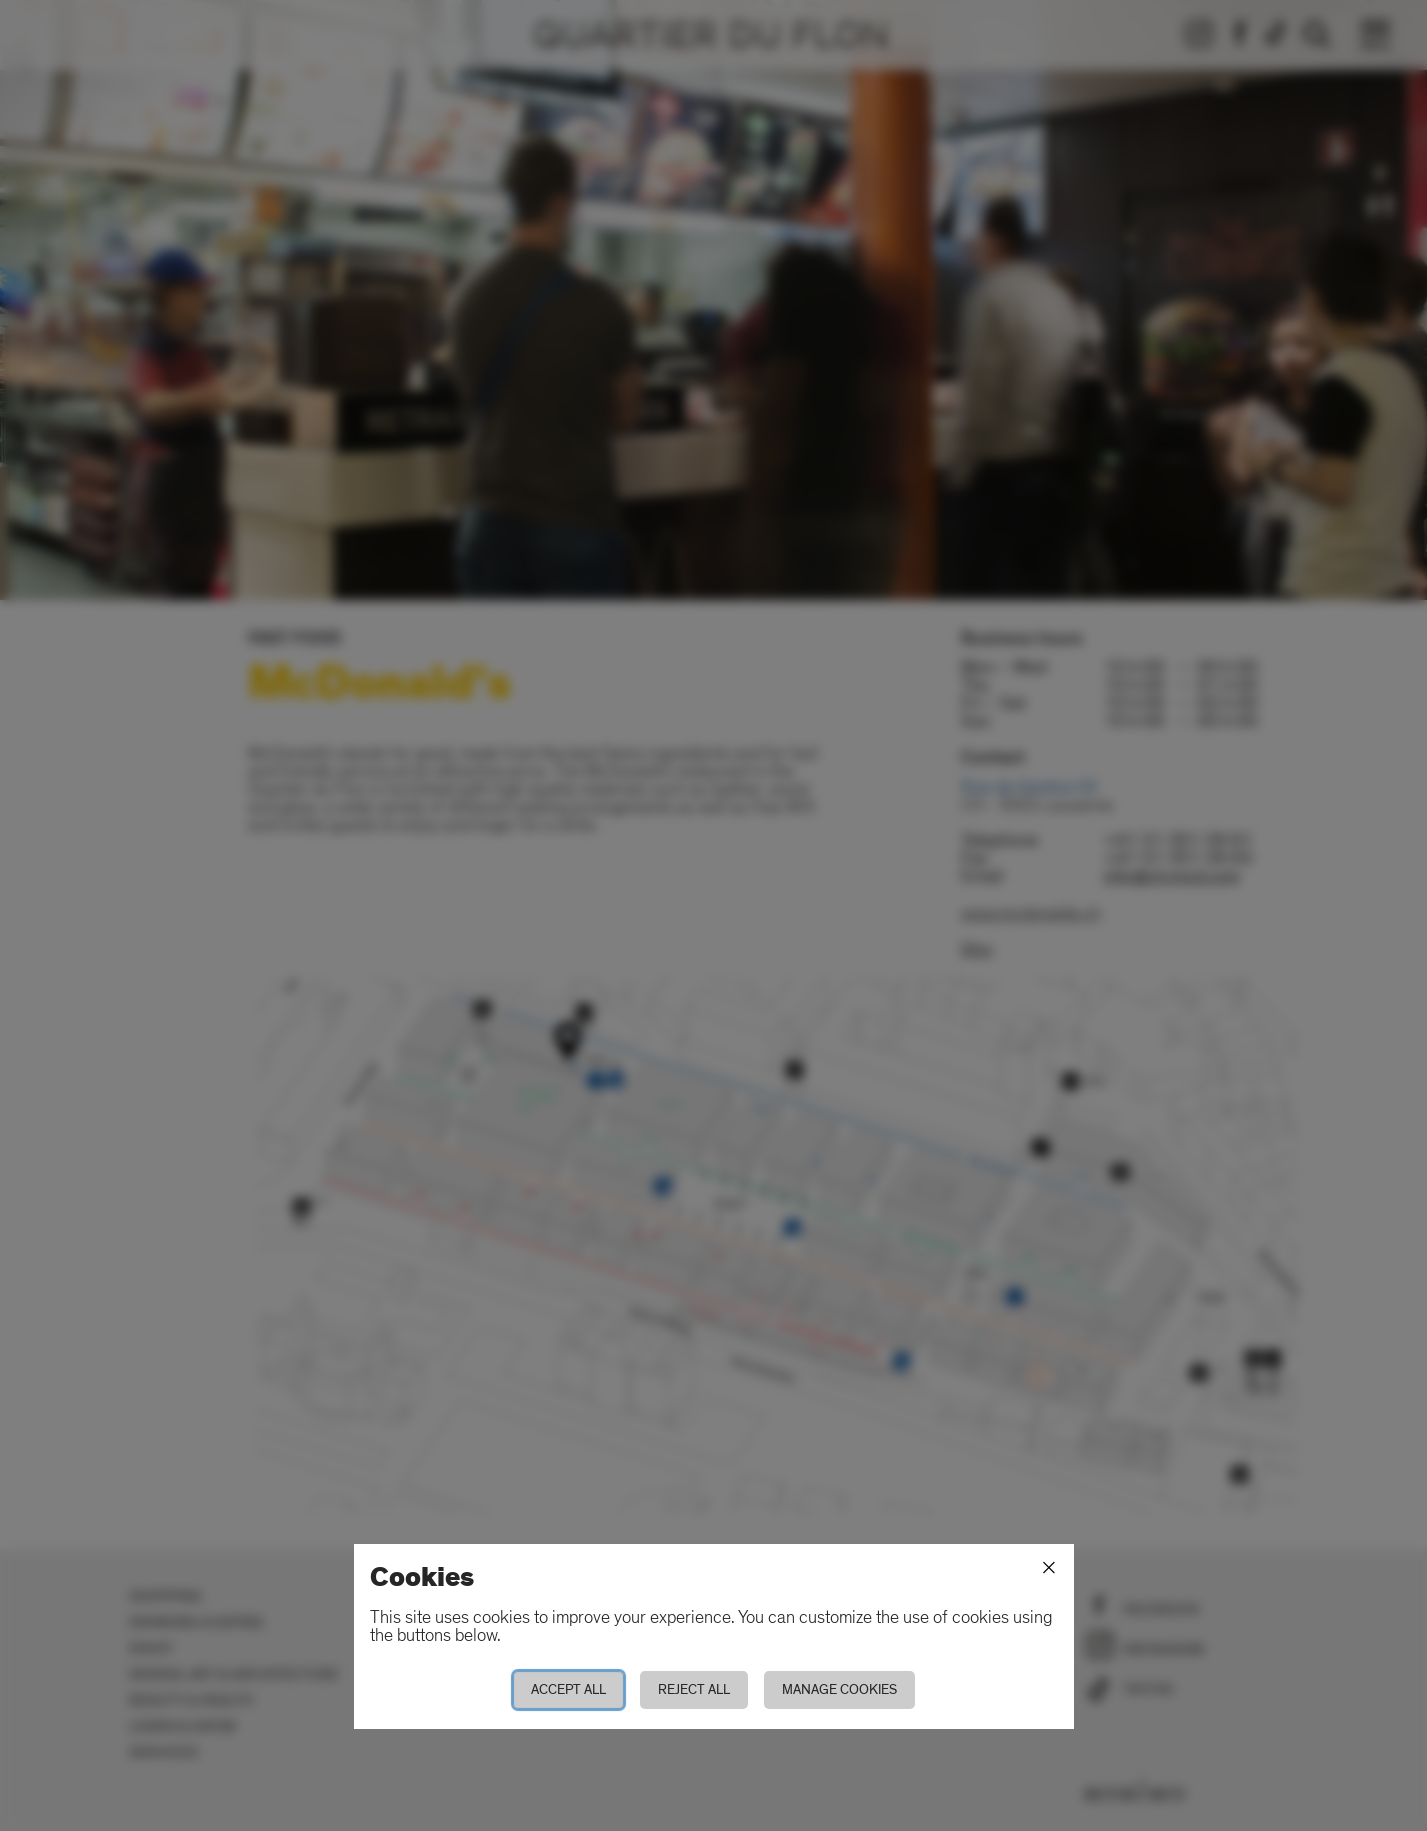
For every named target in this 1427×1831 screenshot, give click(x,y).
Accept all (568, 1689)
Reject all (694, 1689)
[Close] (1049, 1568)
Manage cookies (839, 1689)
